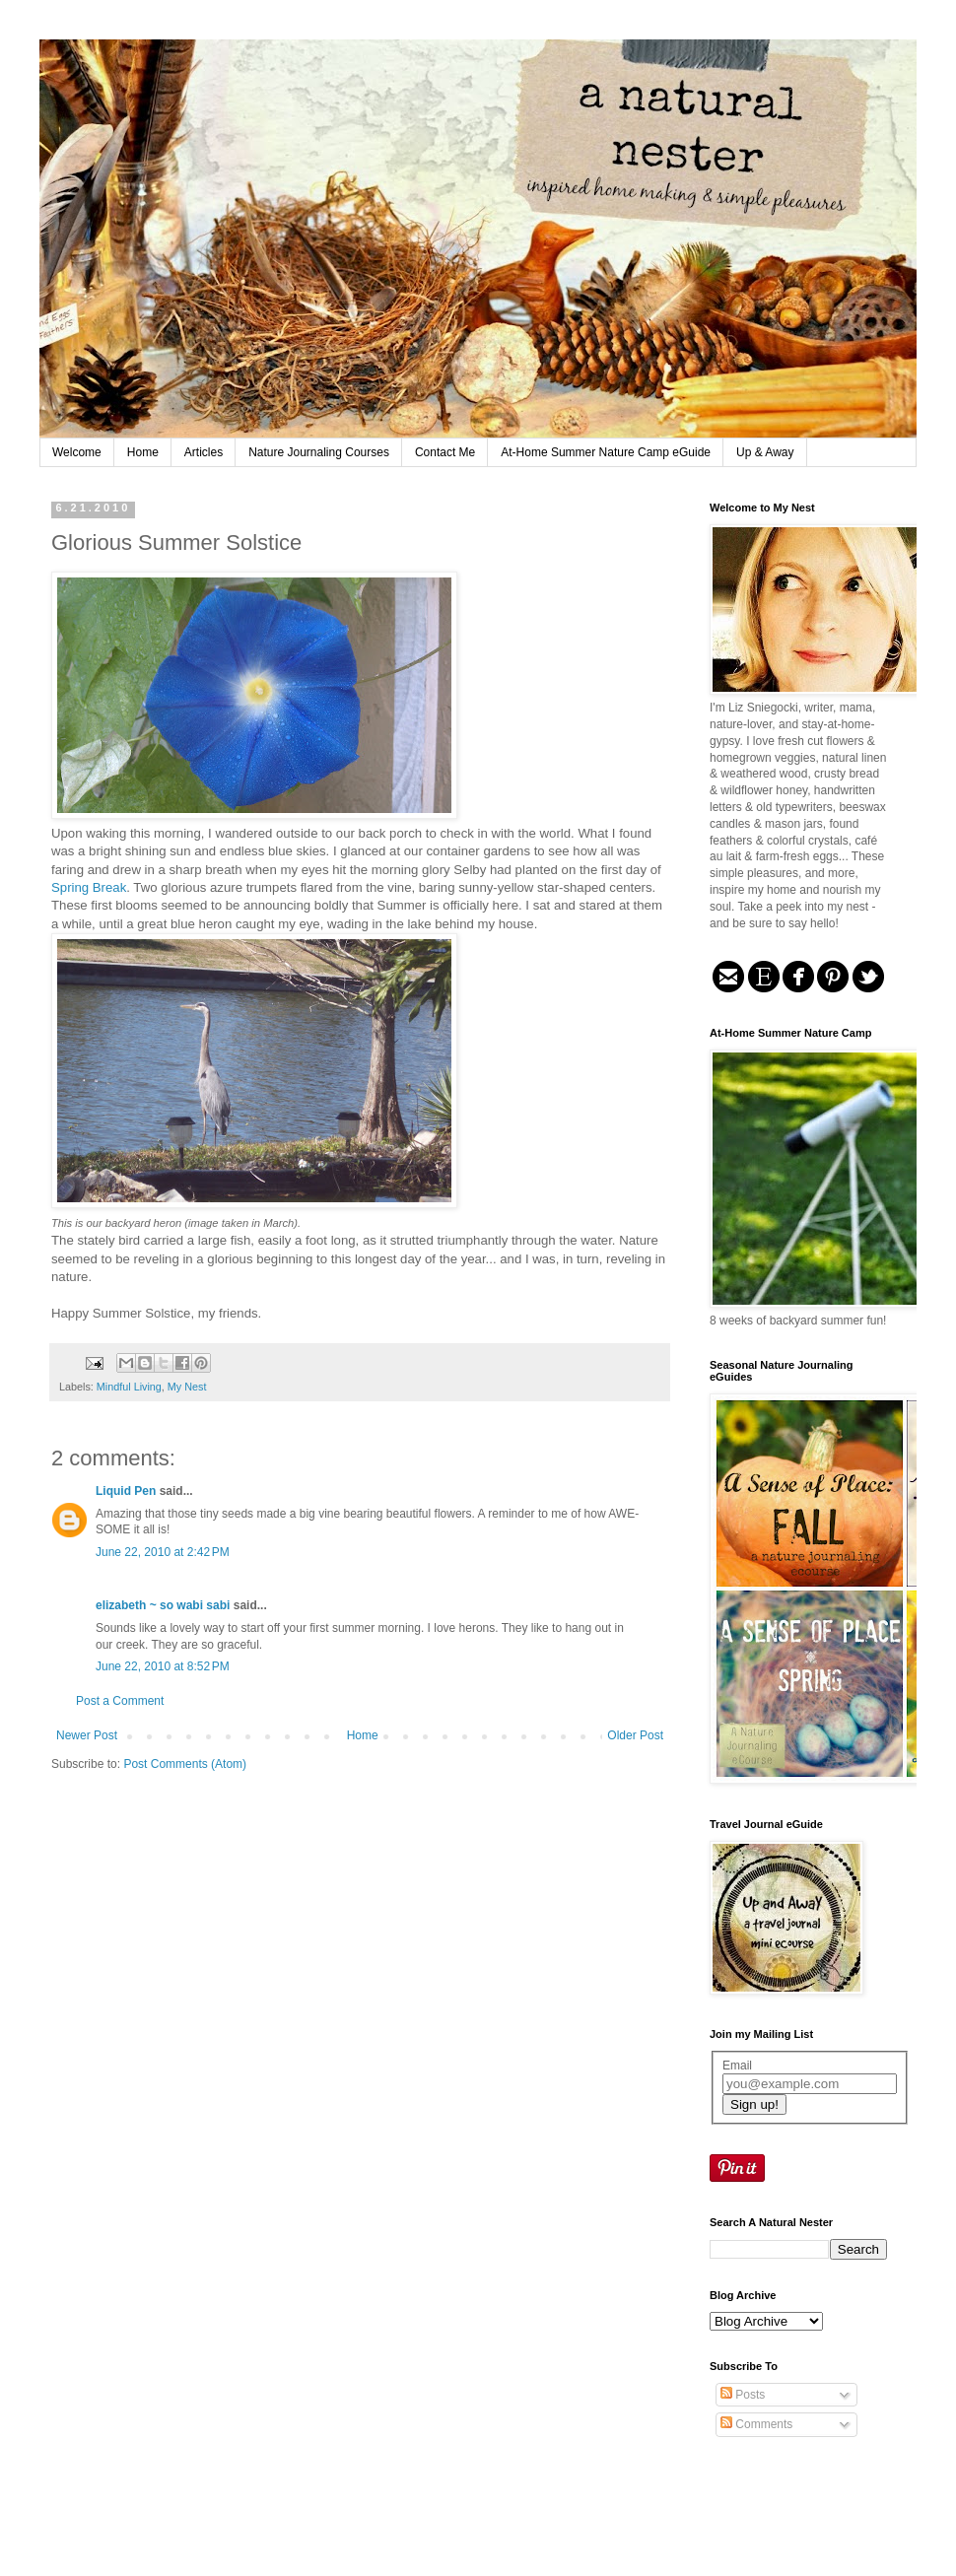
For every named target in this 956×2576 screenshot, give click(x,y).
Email (737, 2065)
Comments (756, 2424)
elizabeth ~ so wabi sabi (163, 1605)
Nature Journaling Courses (318, 452)
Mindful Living (129, 1386)
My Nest (187, 1386)
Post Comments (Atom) (184, 1764)
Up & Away (764, 452)
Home (143, 452)
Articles (203, 452)
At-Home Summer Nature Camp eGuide (606, 452)
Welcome (77, 452)
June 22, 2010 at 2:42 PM (163, 1552)
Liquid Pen (126, 1491)
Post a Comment (120, 1701)
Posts (742, 2395)
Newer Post (86, 1735)
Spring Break (88, 887)
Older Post (635, 1735)
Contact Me (445, 452)
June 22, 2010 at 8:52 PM (163, 1666)
